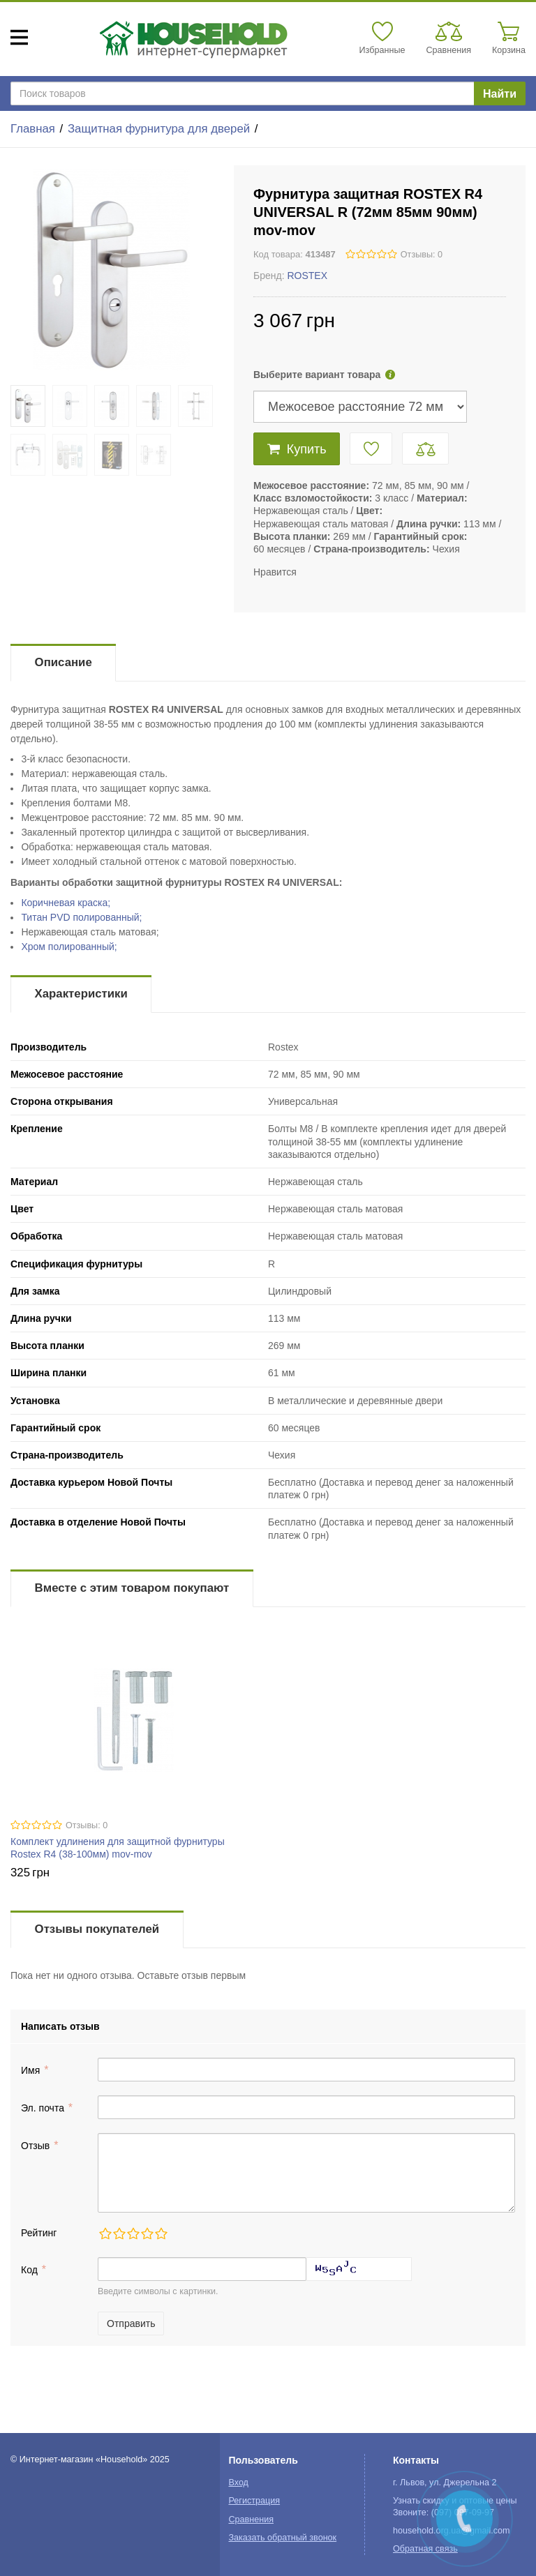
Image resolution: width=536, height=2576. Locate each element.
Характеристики (81, 993)
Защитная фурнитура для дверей (159, 128)
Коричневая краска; (65, 902)
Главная (32, 128)
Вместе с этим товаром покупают (132, 1588)
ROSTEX (307, 275)
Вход (238, 2482)
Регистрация (254, 2501)
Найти (499, 94)
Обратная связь (425, 2549)
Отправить (131, 2323)
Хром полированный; (69, 946)
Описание (63, 662)
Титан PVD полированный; (81, 917)
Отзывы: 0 (421, 254)
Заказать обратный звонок (282, 2538)
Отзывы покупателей (97, 1929)
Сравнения (251, 2519)
